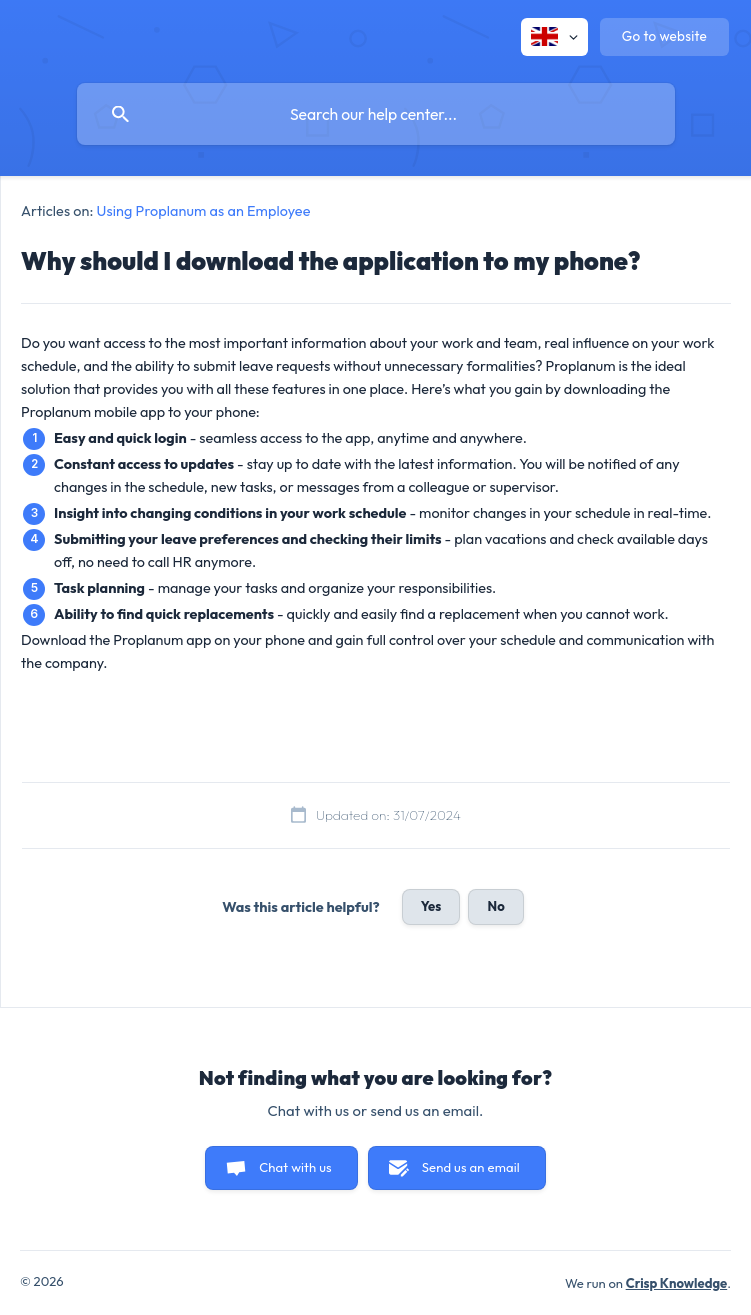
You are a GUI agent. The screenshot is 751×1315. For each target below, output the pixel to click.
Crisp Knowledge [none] (677, 1283)
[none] (554, 37)
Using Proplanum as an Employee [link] (204, 211)
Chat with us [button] (295, 1167)
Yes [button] (431, 906)
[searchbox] (376, 114)
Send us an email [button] (471, 1167)
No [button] (495, 906)
